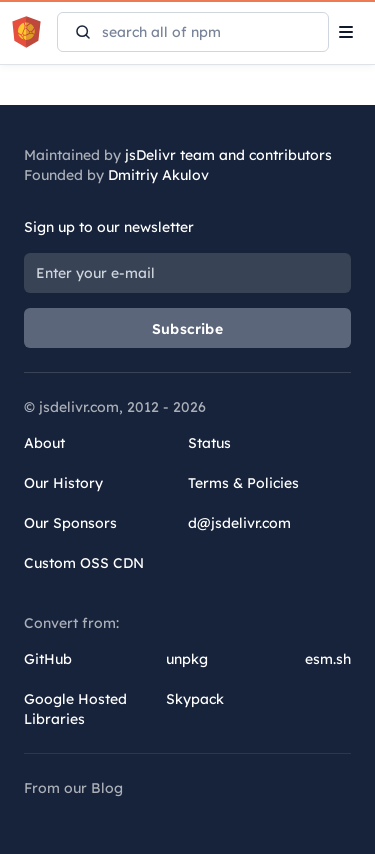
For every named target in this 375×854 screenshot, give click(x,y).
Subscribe (187, 329)
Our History (63, 483)
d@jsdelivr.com (239, 523)
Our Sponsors (70, 523)
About (44, 443)
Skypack (195, 699)
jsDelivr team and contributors (228, 155)
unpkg (187, 659)
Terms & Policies (243, 483)
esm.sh (328, 659)
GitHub (48, 659)
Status (209, 443)
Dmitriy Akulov (158, 175)
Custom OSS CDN (84, 563)
